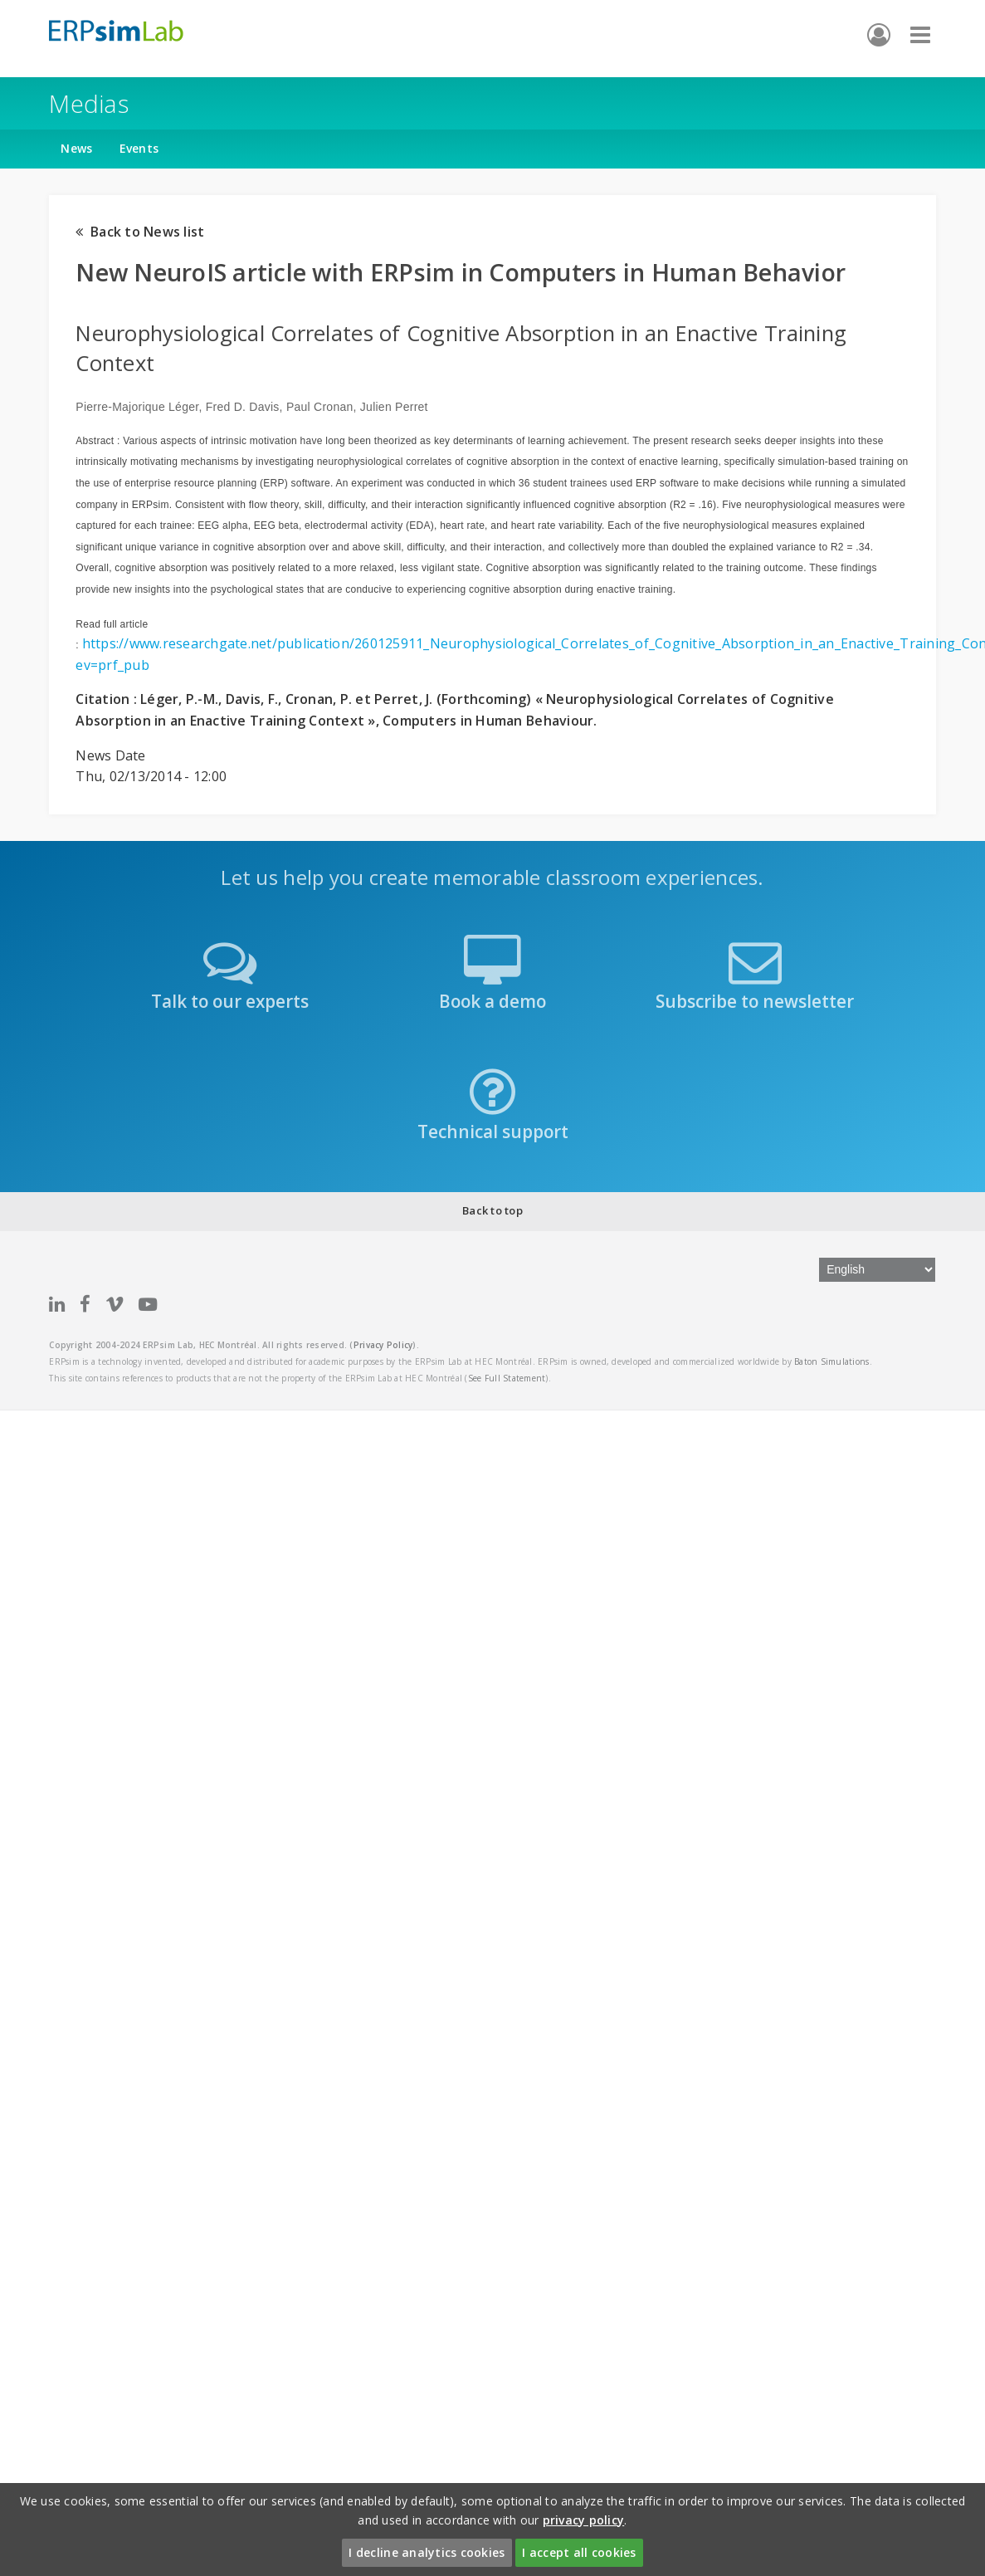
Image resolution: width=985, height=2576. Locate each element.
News (76, 148)
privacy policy (584, 2520)
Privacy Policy (383, 1345)
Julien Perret (394, 406)
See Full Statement (507, 1378)
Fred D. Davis (243, 406)
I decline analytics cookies (427, 2552)
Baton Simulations (831, 1361)
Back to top (492, 1210)
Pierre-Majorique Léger (137, 406)
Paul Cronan (320, 406)
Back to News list (140, 231)
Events (139, 148)
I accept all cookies (579, 2552)
